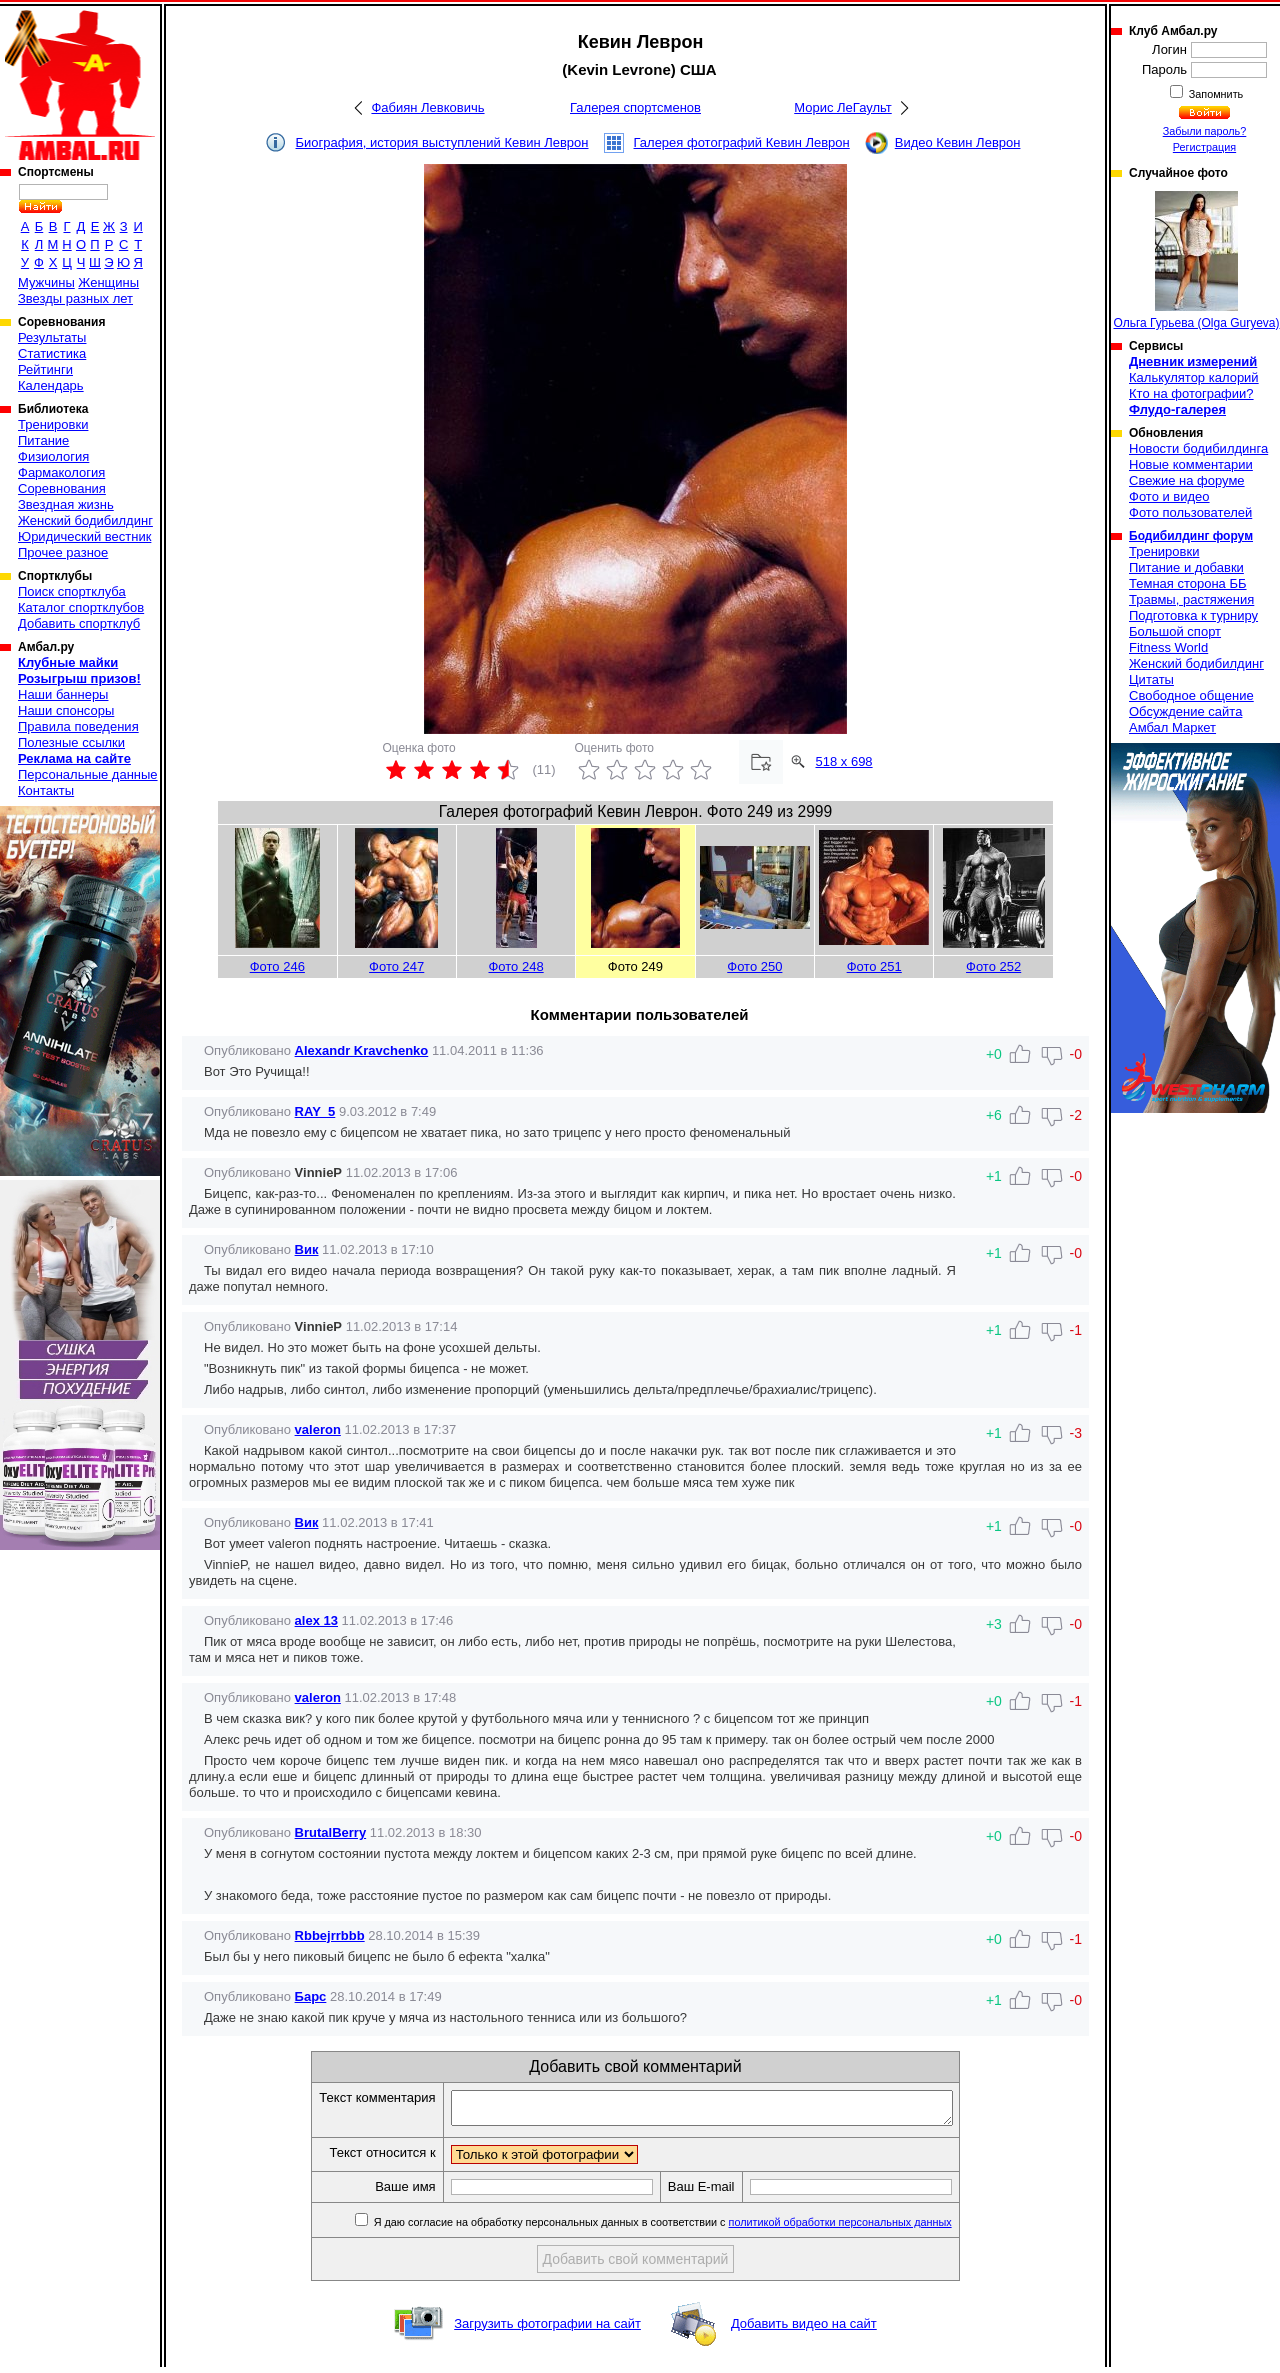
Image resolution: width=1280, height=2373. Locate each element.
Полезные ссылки (71, 742)
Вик (307, 1249)
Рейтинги (45, 369)
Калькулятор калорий (1194, 377)
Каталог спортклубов (81, 607)
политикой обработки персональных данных (870, 2228)
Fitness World (1168, 647)
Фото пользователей (1190, 512)
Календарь (51, 385)
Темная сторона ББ (1188, 583)
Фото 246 (277, 966)
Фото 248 (515, 966)
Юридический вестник (84, 536)
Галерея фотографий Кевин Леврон (742, 142)
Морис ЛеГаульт (842, 107)
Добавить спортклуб (79, 623)
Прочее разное (63, 552)
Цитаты (1151, 679)
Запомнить (1215, 94)
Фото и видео (1169, 496)
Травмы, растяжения (1191, 599)
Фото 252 (993, 966)
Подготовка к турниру (1193, 615)
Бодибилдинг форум (1191, 536)
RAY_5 (315, 1111)
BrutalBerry (331, 1832)
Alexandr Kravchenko (362, 1050)
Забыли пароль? (1205, 131)
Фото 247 (396, 966)
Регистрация (1204, 147)
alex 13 (316, 1620)
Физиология (53, 456)
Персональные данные (88, 774)
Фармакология (61, 472)
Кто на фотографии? (1191, 393)
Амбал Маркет (1172, 727)
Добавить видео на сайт (804, 2329)
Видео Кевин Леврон (958, 142)
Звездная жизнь (66, 504)
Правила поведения (78, 726)
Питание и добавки (1186, 567)
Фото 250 (754, 966)
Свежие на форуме (1187, 480)
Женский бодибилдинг (85, 520)
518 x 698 (844, 761)
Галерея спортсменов (635, 107)
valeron (318, 1429)
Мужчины (46, 282)
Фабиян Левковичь (427, 107)
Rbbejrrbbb (330, 1935)
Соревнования (62, 488)
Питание (43, 440)
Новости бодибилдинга (1198, 448)
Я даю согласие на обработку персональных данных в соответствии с (691, 2228)
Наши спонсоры (66, 710)
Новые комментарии (1191, 464)
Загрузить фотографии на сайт (547, 2329)
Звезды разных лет (75, 298)
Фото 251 (874, 966)
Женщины (108, 282)
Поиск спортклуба (72, 591)
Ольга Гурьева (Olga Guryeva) (1196, 260)
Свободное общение (1191, 695)
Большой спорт (1175, 631)
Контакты (46, 790)
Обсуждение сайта (1185, 711)
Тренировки (53, 424)
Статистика (52, 353)
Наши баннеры (63, 694)
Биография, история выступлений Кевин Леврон (442, 142)
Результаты (52, 337)
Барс (311, 1996)
